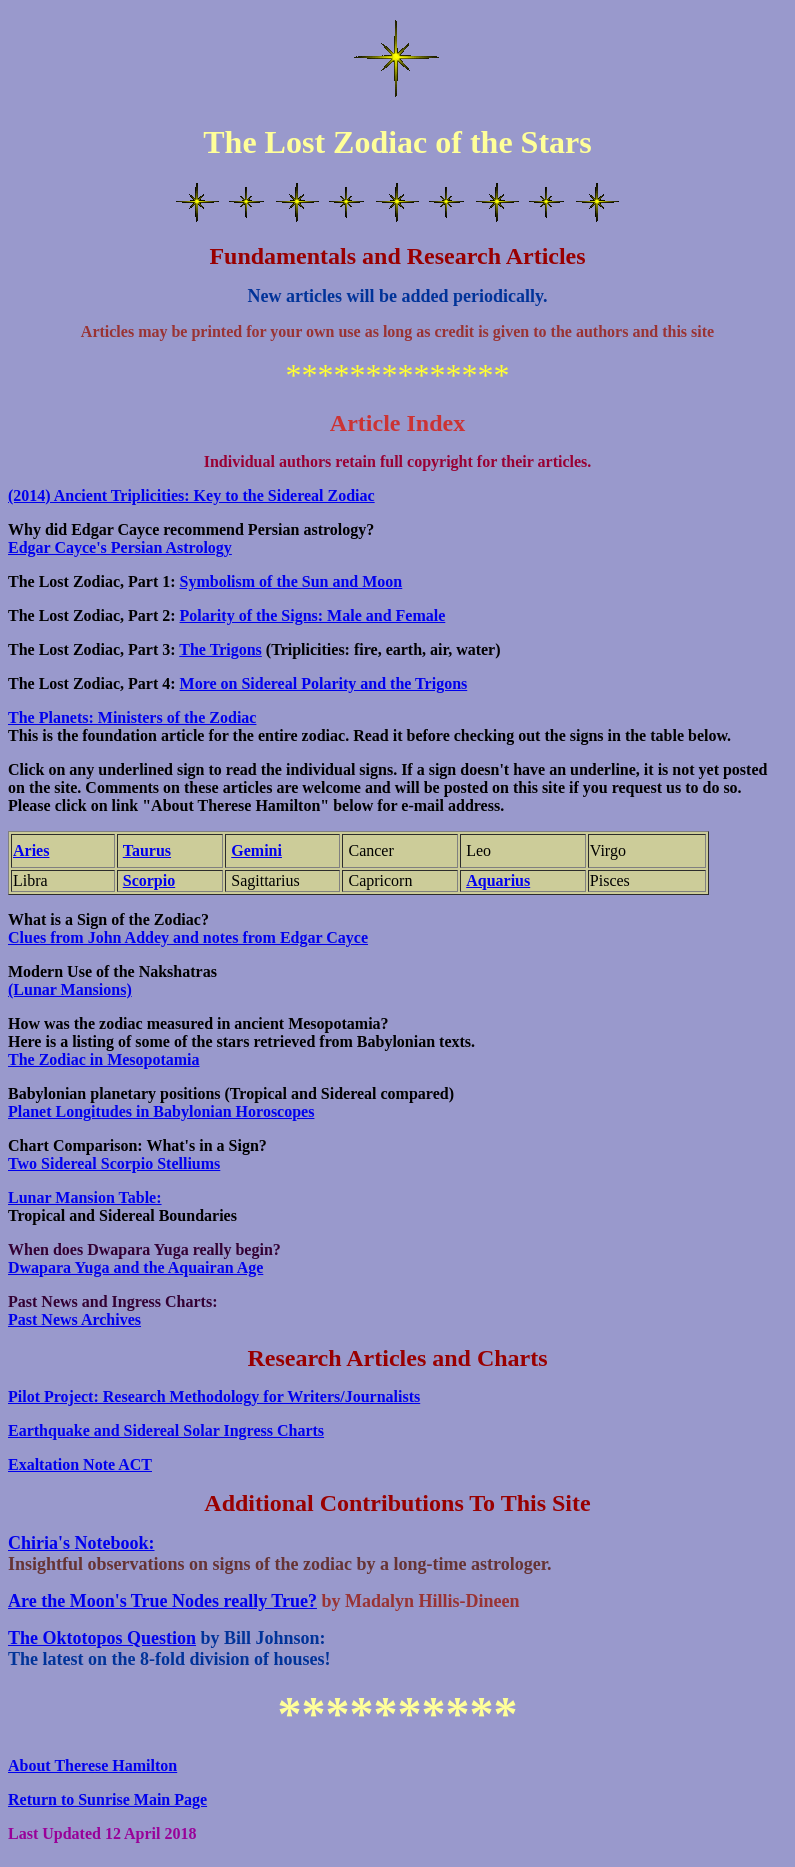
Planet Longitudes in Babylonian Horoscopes (161, 1111)
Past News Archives (74, 1319)
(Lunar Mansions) (70, 989)
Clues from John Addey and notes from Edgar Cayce (188, 937)
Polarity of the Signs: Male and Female (313, 615)
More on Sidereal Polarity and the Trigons (324, 683)
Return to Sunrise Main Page (107, 1799)
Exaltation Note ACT (80, 1464)
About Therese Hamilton (92, 1765)
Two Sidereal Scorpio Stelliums (114, 1163)
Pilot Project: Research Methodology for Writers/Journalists (214, 1396)
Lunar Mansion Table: (85, 1197)
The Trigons (220, 649)
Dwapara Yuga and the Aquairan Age (135, 1267)
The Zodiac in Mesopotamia (104, 1059)
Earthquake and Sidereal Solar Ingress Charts (166, 1430)
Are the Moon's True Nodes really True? (162, 1601)
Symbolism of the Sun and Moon (291, 581)
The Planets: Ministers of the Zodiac (132, 717)
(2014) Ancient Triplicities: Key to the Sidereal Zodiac (191, 495)
